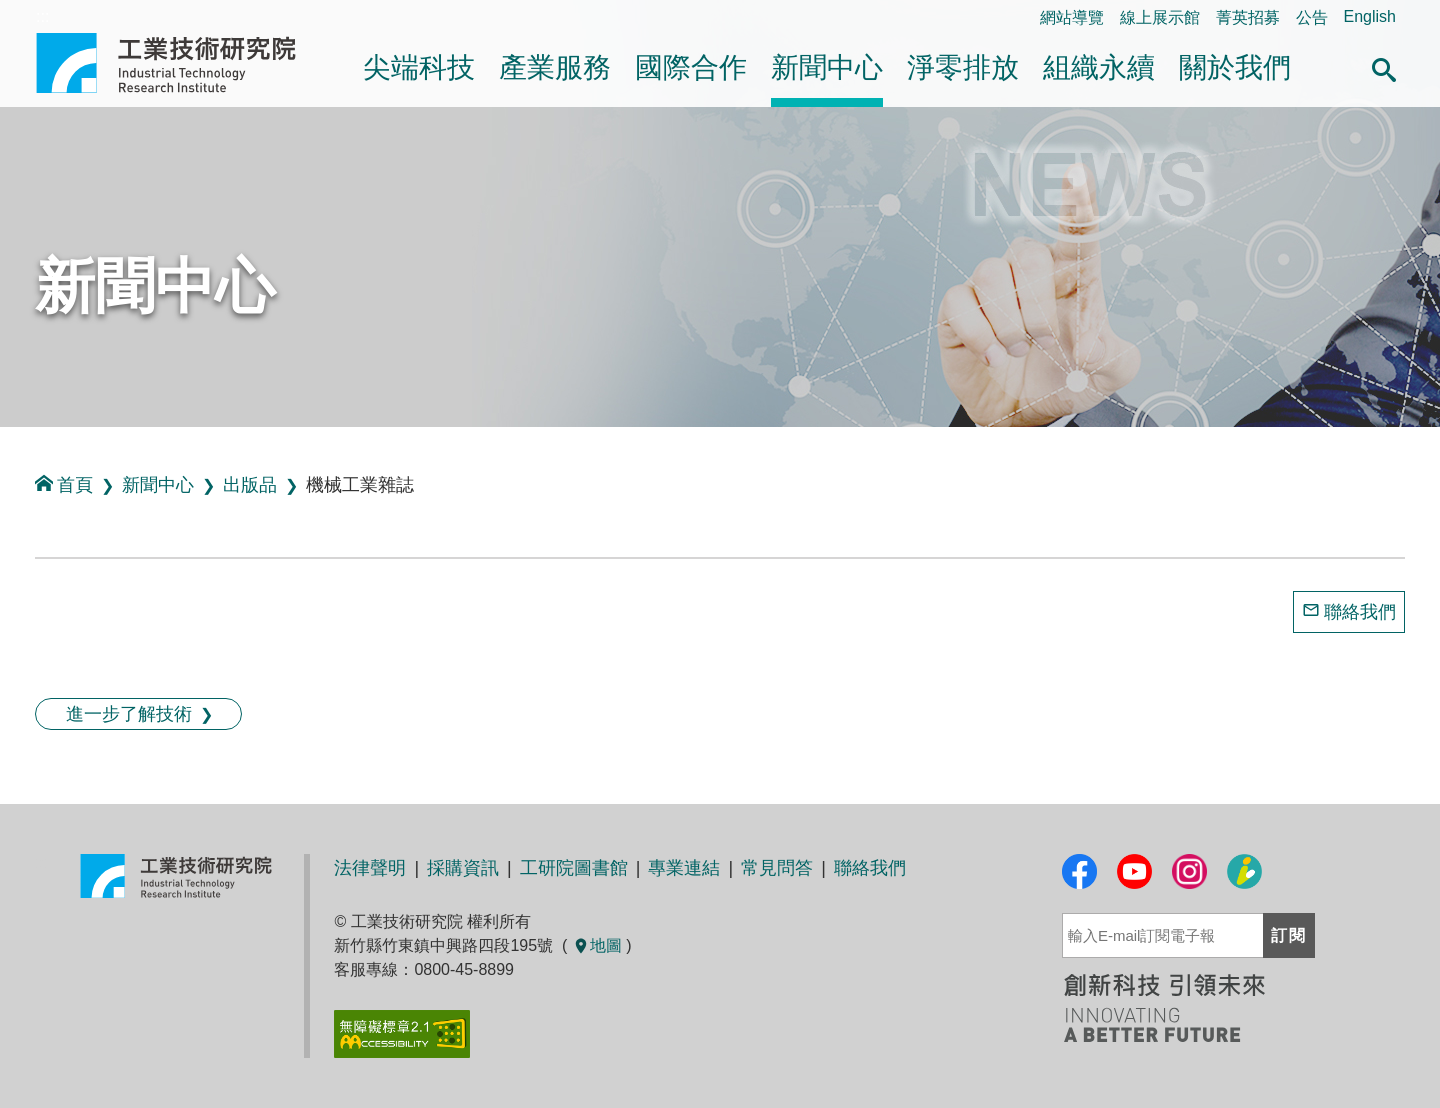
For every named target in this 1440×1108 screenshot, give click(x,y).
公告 (1312, 17)
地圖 (597, 945)
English (1370, 16)
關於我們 (1235, 67)
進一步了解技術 (129, 714)
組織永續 (1099, 67)
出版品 (250, 485)
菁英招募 (1248, 17)
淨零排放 (963, 67)
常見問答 (777, 868)
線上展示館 (1160, 17)
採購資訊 (463, 868)
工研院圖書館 (574, 868)
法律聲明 (370, 868)
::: (6, 448)
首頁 (64, 484)
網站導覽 (1072, 17)
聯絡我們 (1360, 612)
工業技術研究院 (180, 63)
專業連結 (684, 868)
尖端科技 (419, 67)
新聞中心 (827, 67)
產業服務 (555, 67)
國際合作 (691, 67)
